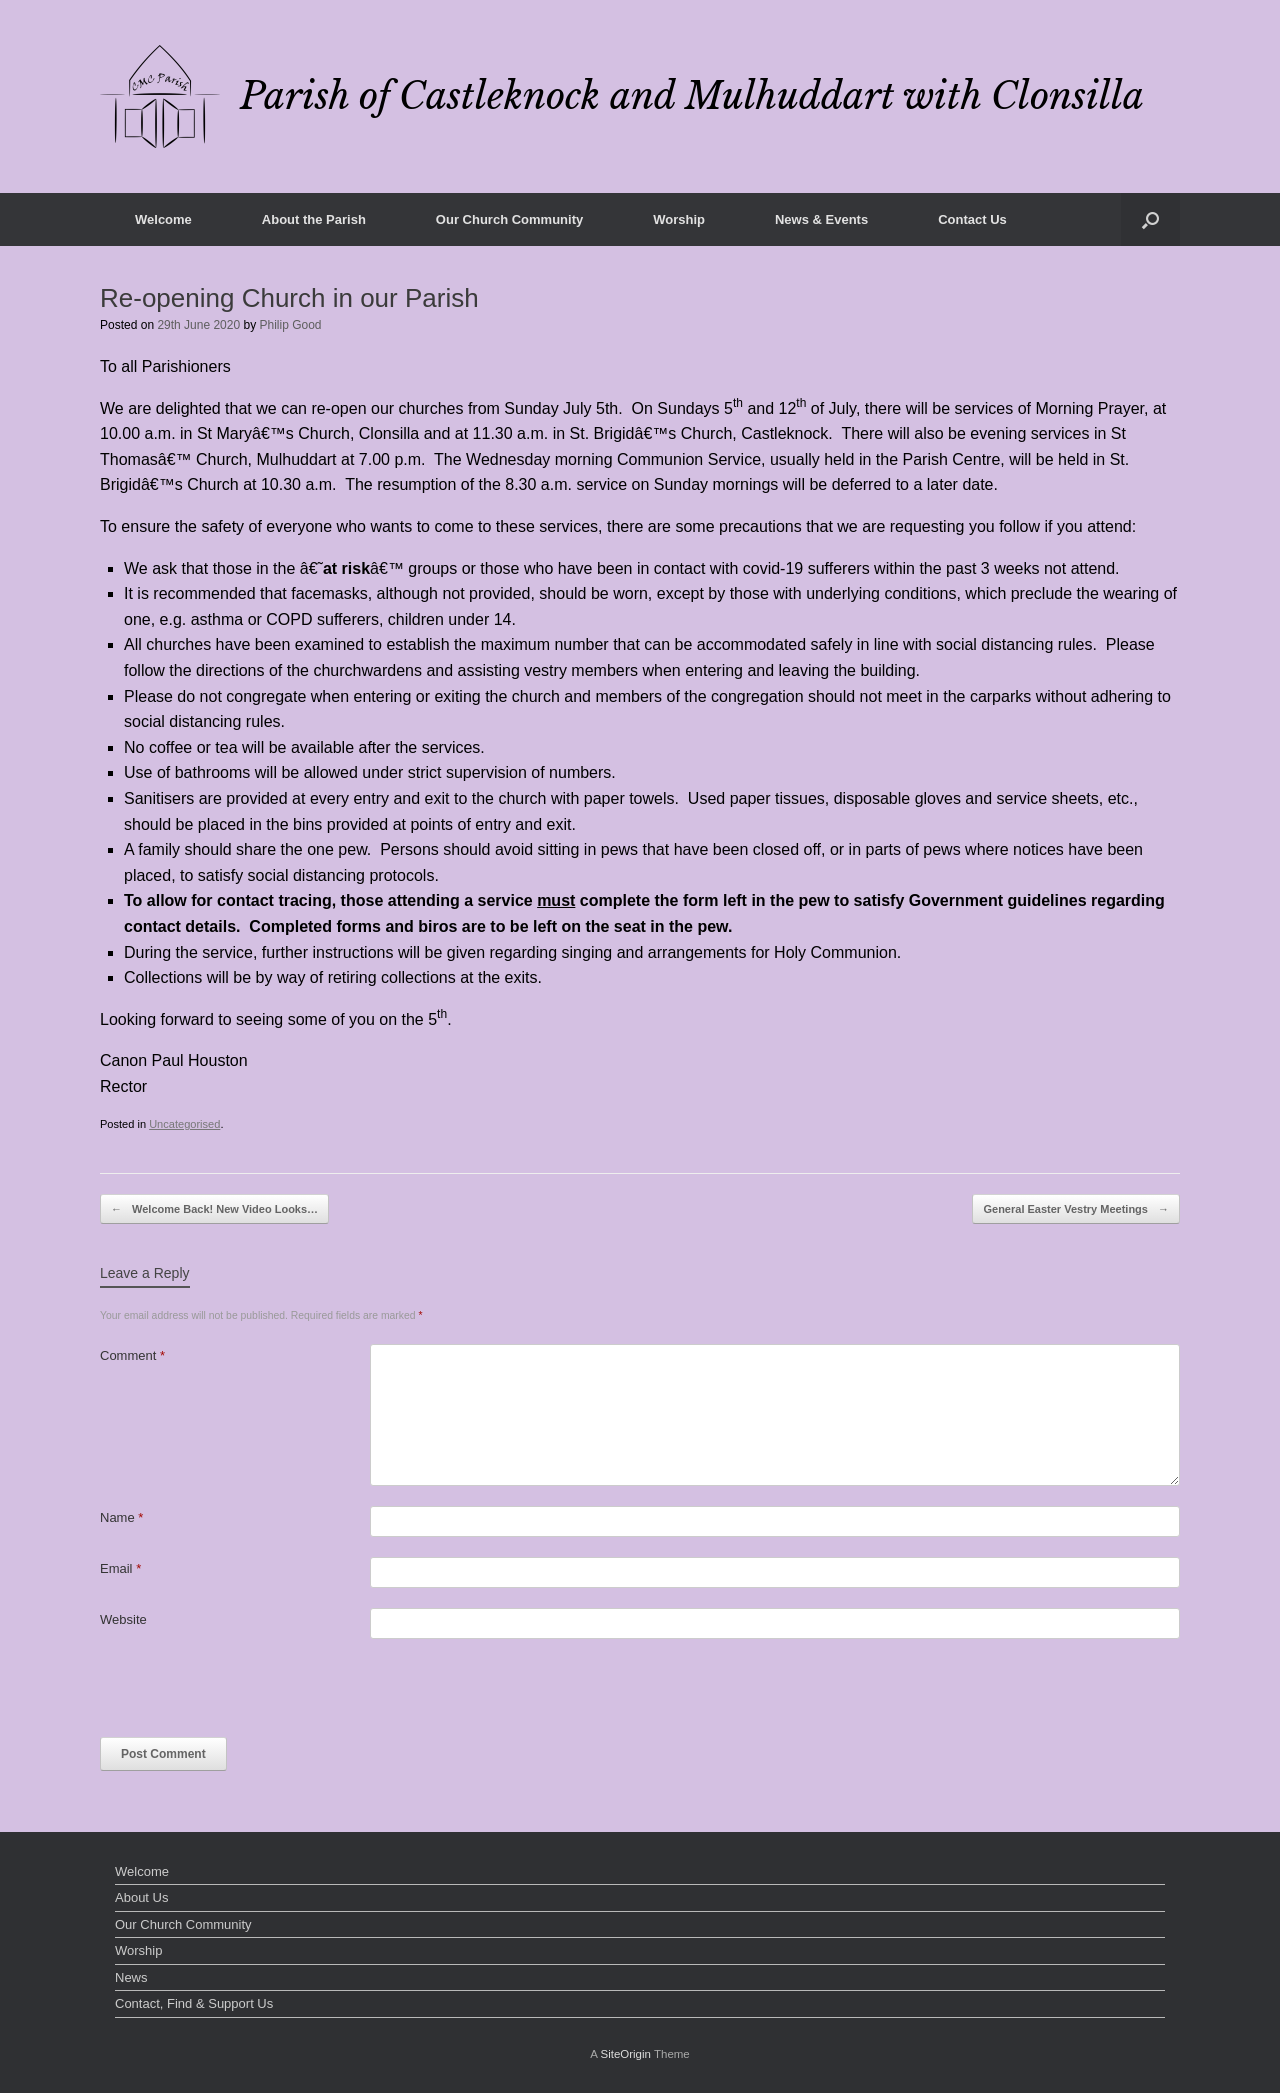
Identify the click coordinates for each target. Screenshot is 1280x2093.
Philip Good (291, 325)
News (131, 1977)
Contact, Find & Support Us (194, 2003)
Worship (679, 219)
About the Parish (314, 219)
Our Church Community (509, 219)
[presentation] (252, 1698)
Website (123, 1619)
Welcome (163, 219)
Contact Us (972, 219)
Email (120, 1568)
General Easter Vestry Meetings (1076, 1209)
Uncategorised (184, 1124)
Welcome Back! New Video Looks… (214, 1209)
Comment (132, 1355)
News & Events (821, 219)
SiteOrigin (625, 2054)
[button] (1150, 219)
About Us (141, 1897)
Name (121, 1517)
